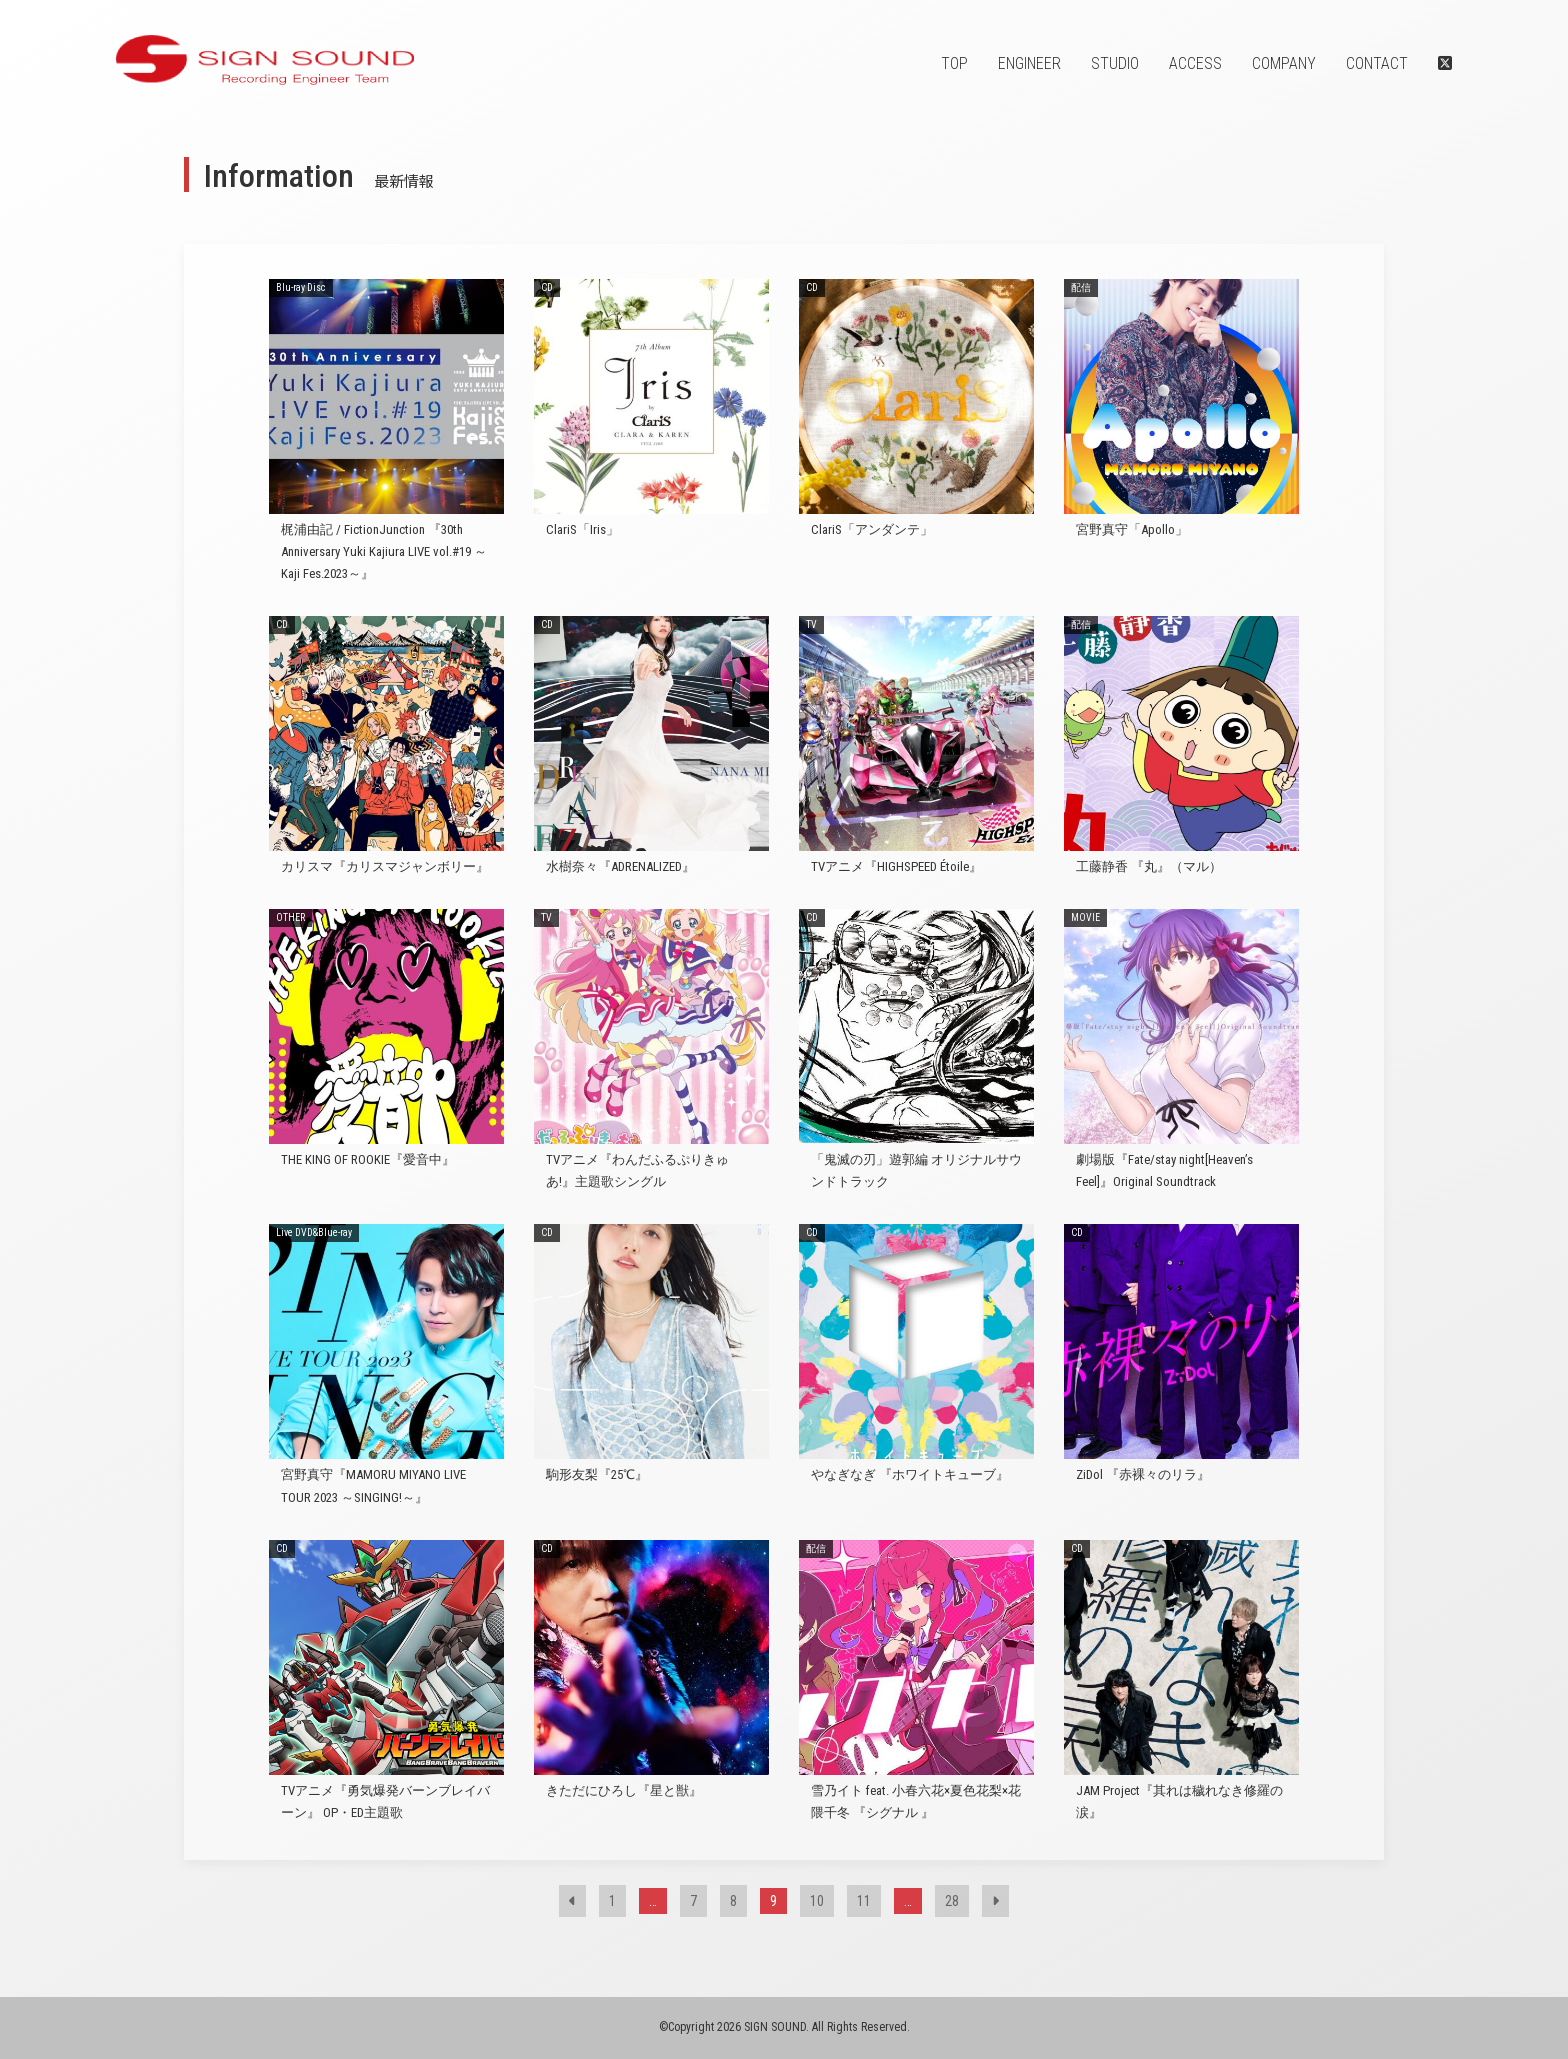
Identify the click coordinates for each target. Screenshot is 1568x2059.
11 (864, 1901)
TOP (954, 63)
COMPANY (1284, 63)
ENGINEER (1029, 63)
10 (817, 1901)
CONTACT (1377, 63)
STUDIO (1115, 63)
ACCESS (1195, 63)
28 (952, 1901)
